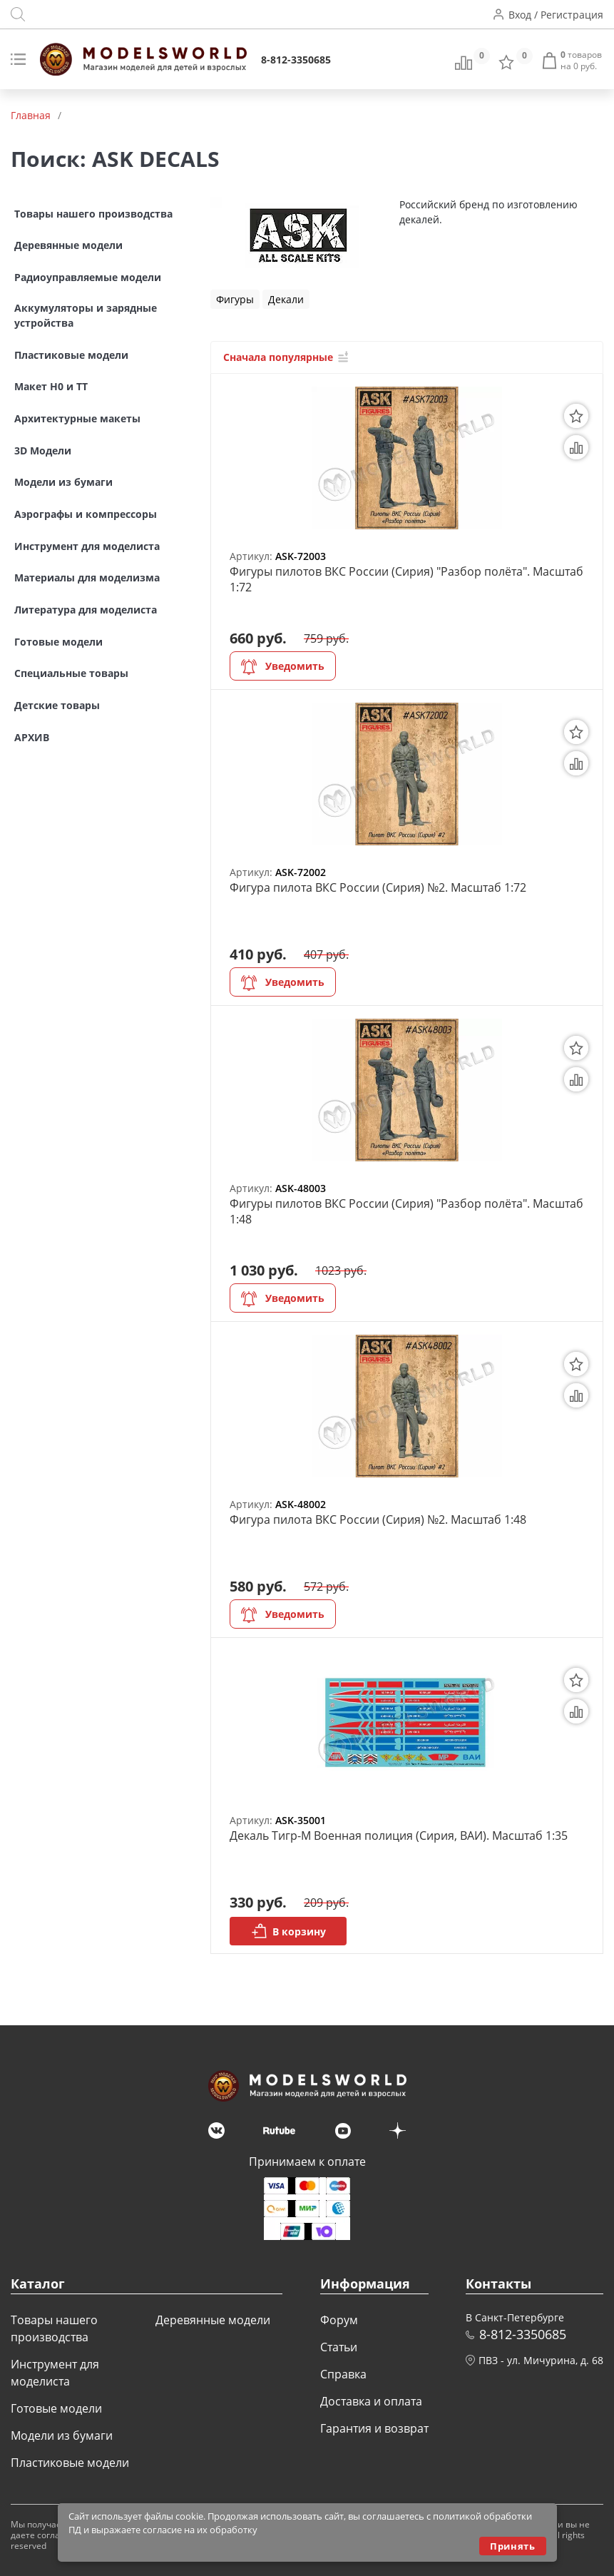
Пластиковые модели (70, 2462)
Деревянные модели (212, 2320)
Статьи (338, 2347)
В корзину (288, 1931)
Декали (286, 299)
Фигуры (235, 299)
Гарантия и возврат (374, 2428)
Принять (512, 2546)
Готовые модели (56, 2408)
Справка (343, 2374)
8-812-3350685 (296, 59)
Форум (339, 2320)
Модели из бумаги (62, 2435)
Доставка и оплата (371, 2401)
